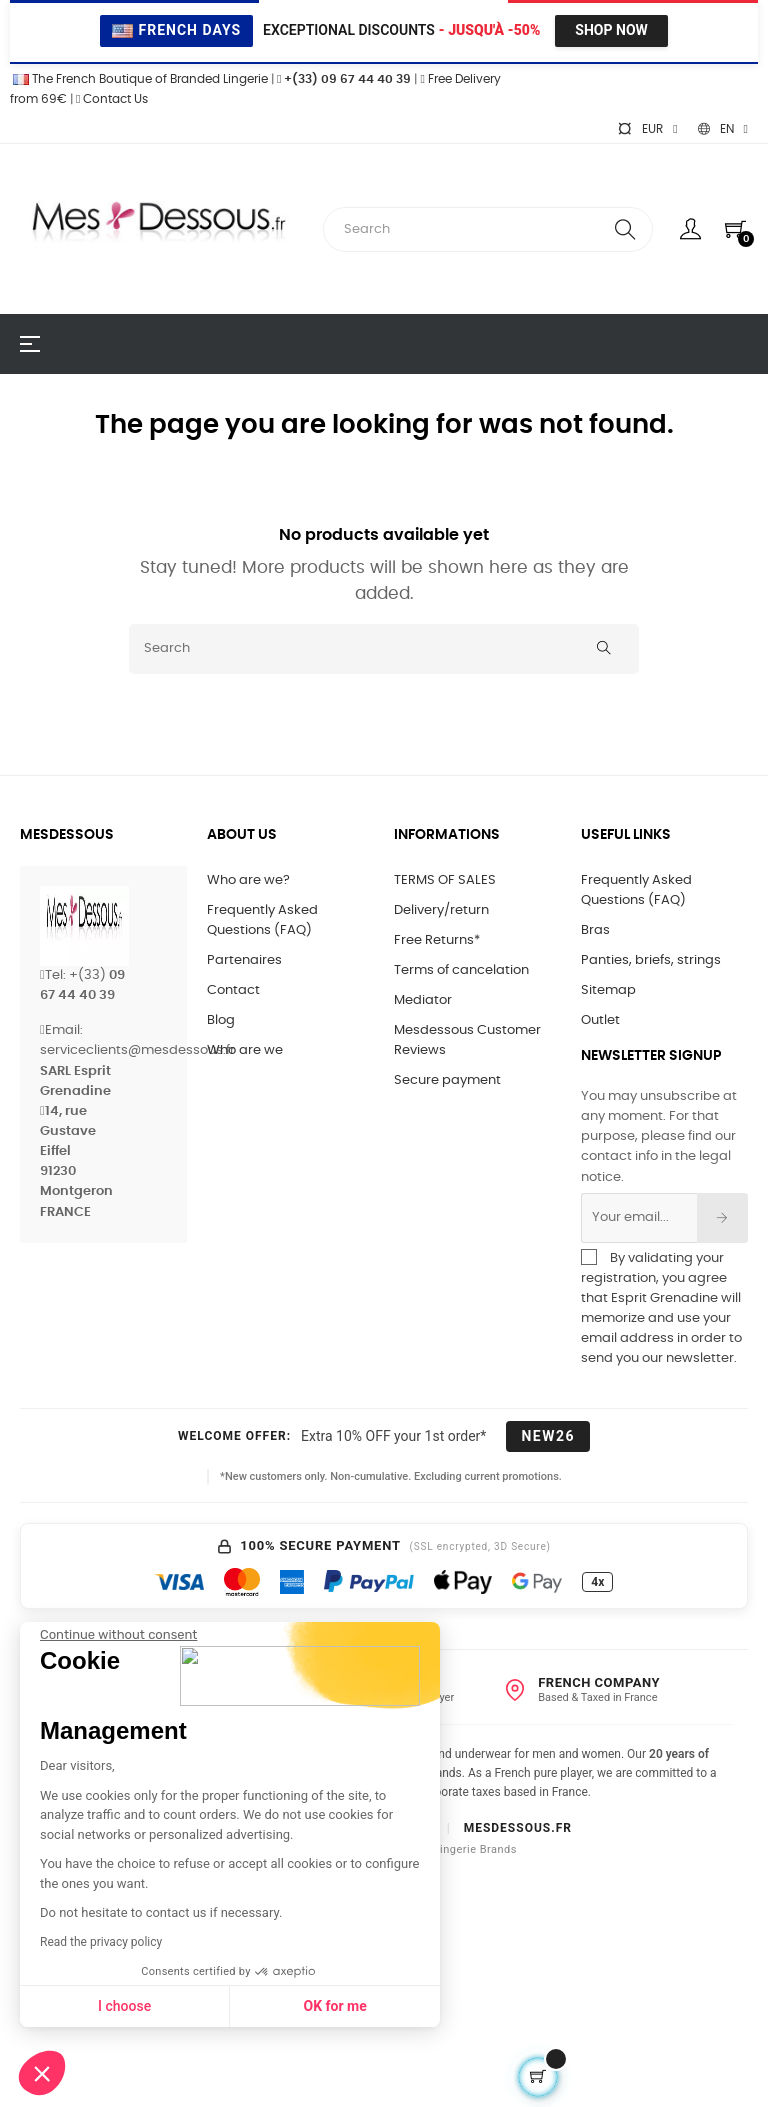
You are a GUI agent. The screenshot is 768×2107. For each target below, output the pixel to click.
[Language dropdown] (723, 129)
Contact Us (112, 99)
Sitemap (608, 990)
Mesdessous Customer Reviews (467, 1040)
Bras (595, 930)
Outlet (600, 1020)
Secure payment (447, 1080)
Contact (233, 990)
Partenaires (244, 960)
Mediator (423, 1000)
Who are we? (248, 880)
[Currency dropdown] (647, 129)
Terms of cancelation (461, 970)
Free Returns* (437, 940)
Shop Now (611, 30)
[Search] (384, 649)
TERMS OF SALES (445, 880)
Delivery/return (441, 910)
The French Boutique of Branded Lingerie (139, 79)
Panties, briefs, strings (651, 960)
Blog (221, 1020)
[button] (42, 2073)
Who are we (245, 1050)
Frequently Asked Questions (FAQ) (262, 920)
